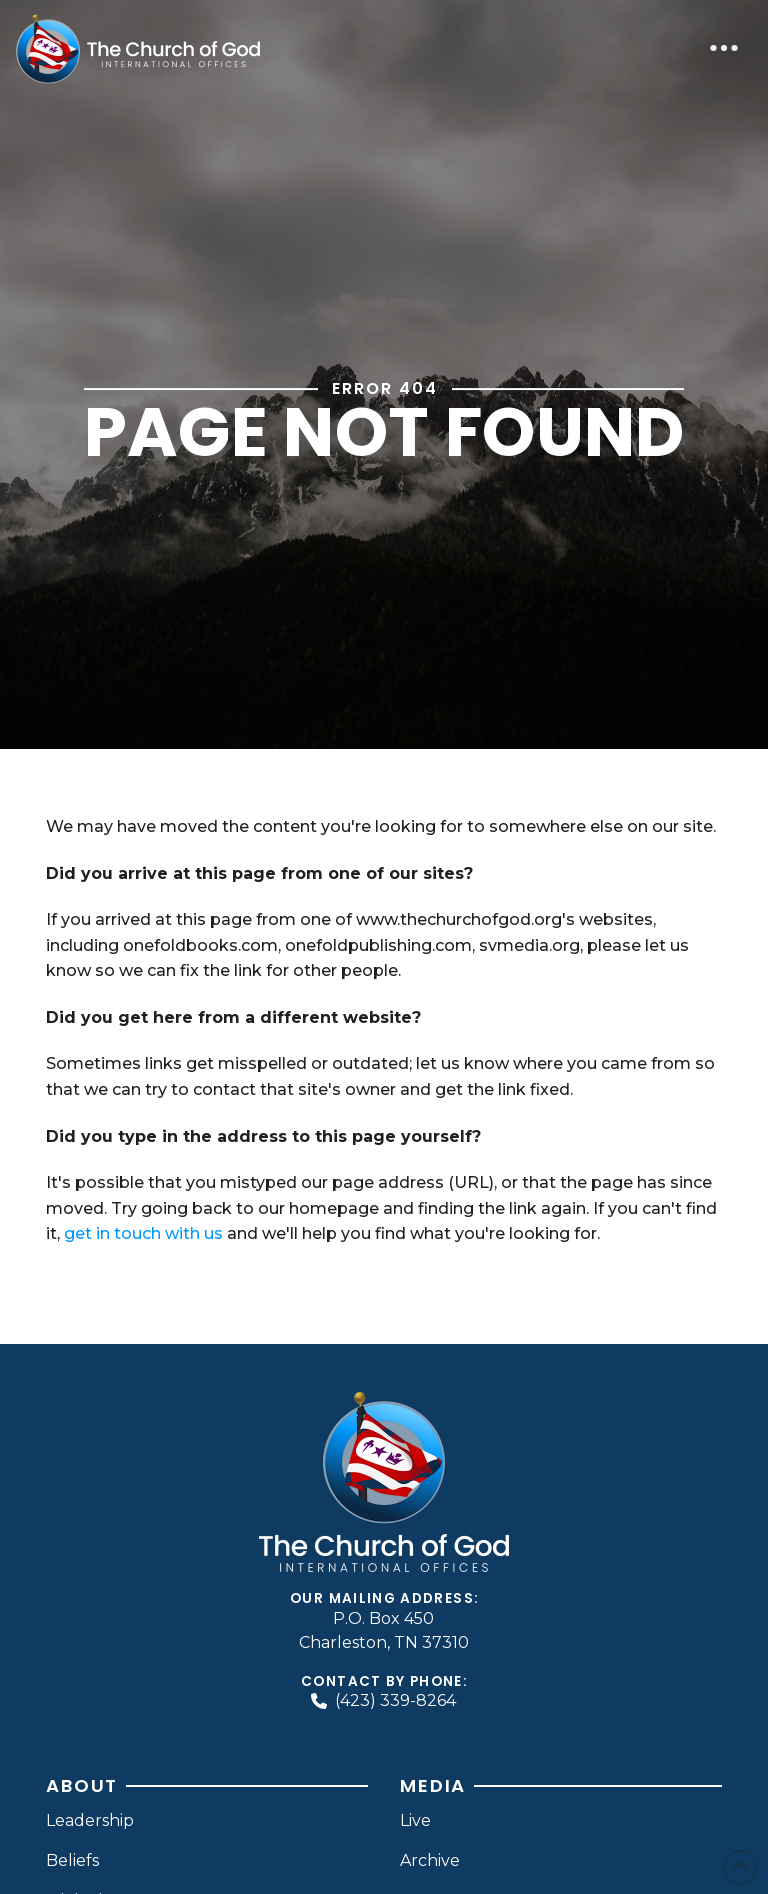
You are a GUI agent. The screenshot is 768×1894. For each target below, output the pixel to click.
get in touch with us (143, 1233)
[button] (724, 48)
